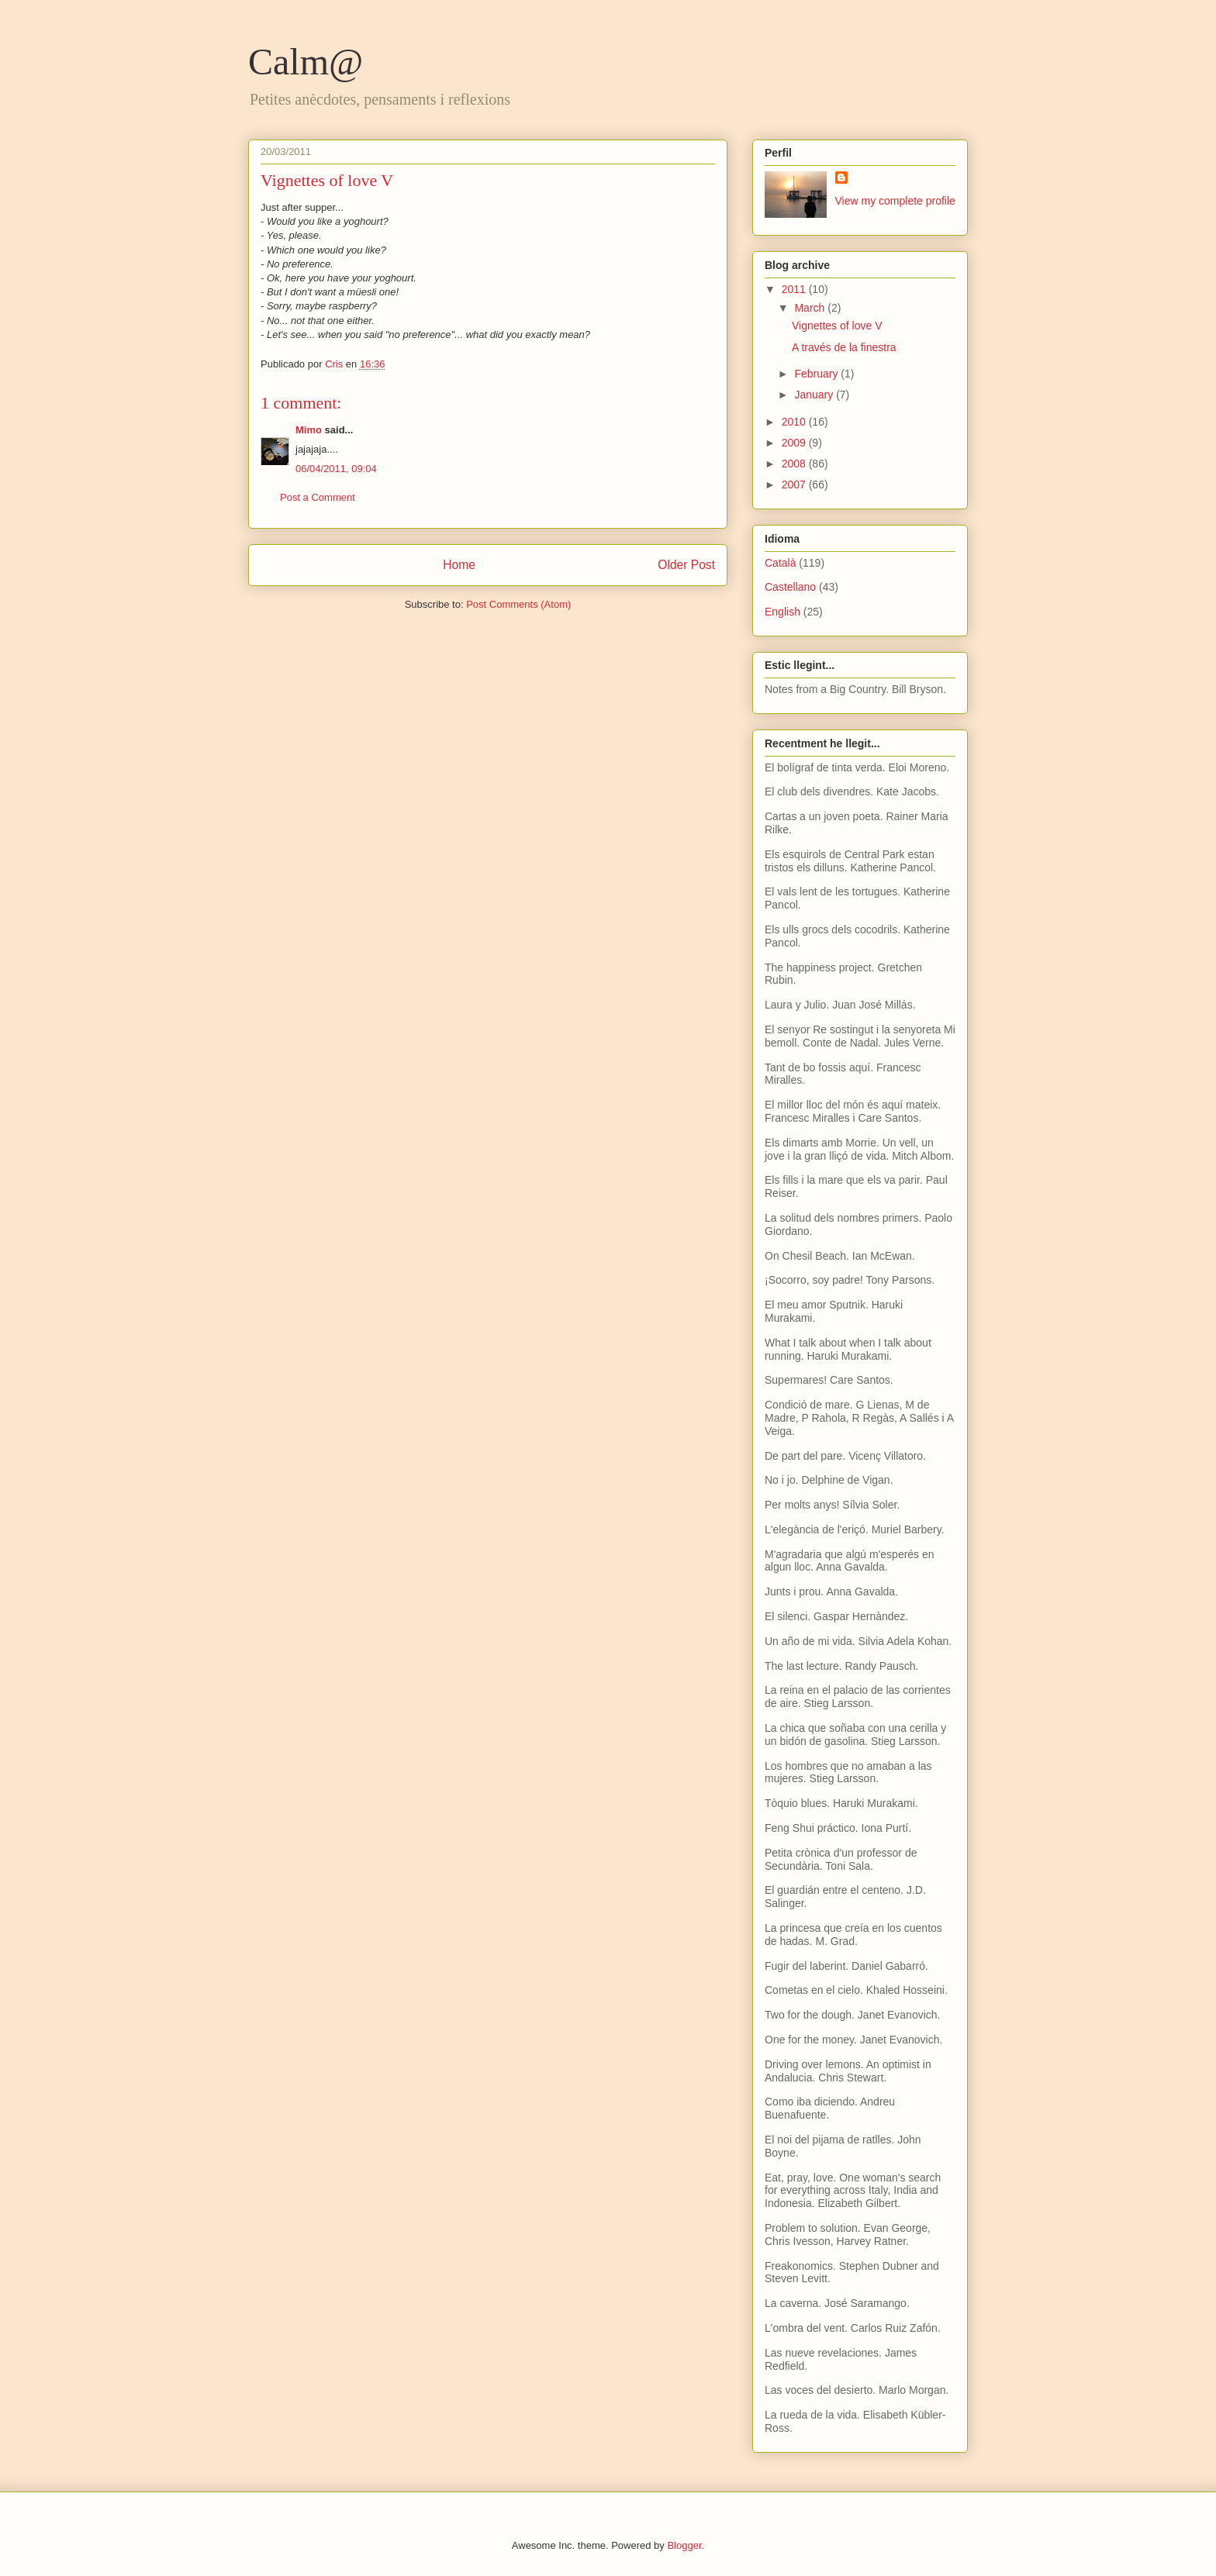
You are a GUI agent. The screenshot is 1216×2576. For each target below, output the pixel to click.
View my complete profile (895, 201)
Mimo (308, 430)
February (817, 373)
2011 (795, 289)
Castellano (790, 587)
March (810, 308)
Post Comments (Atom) (518, 604)
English (782, 611)
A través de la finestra (844, 347)
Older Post (686, 564)
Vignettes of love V (837, 325)
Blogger (684, 2545)
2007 (795, 484)
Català (780, 563)
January (815, 394)
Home (459, 564)
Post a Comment (317, 497)
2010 (795, 422)
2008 (795, 463)
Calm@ (305, 61)
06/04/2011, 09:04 (336, 468)
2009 (795, 442)
